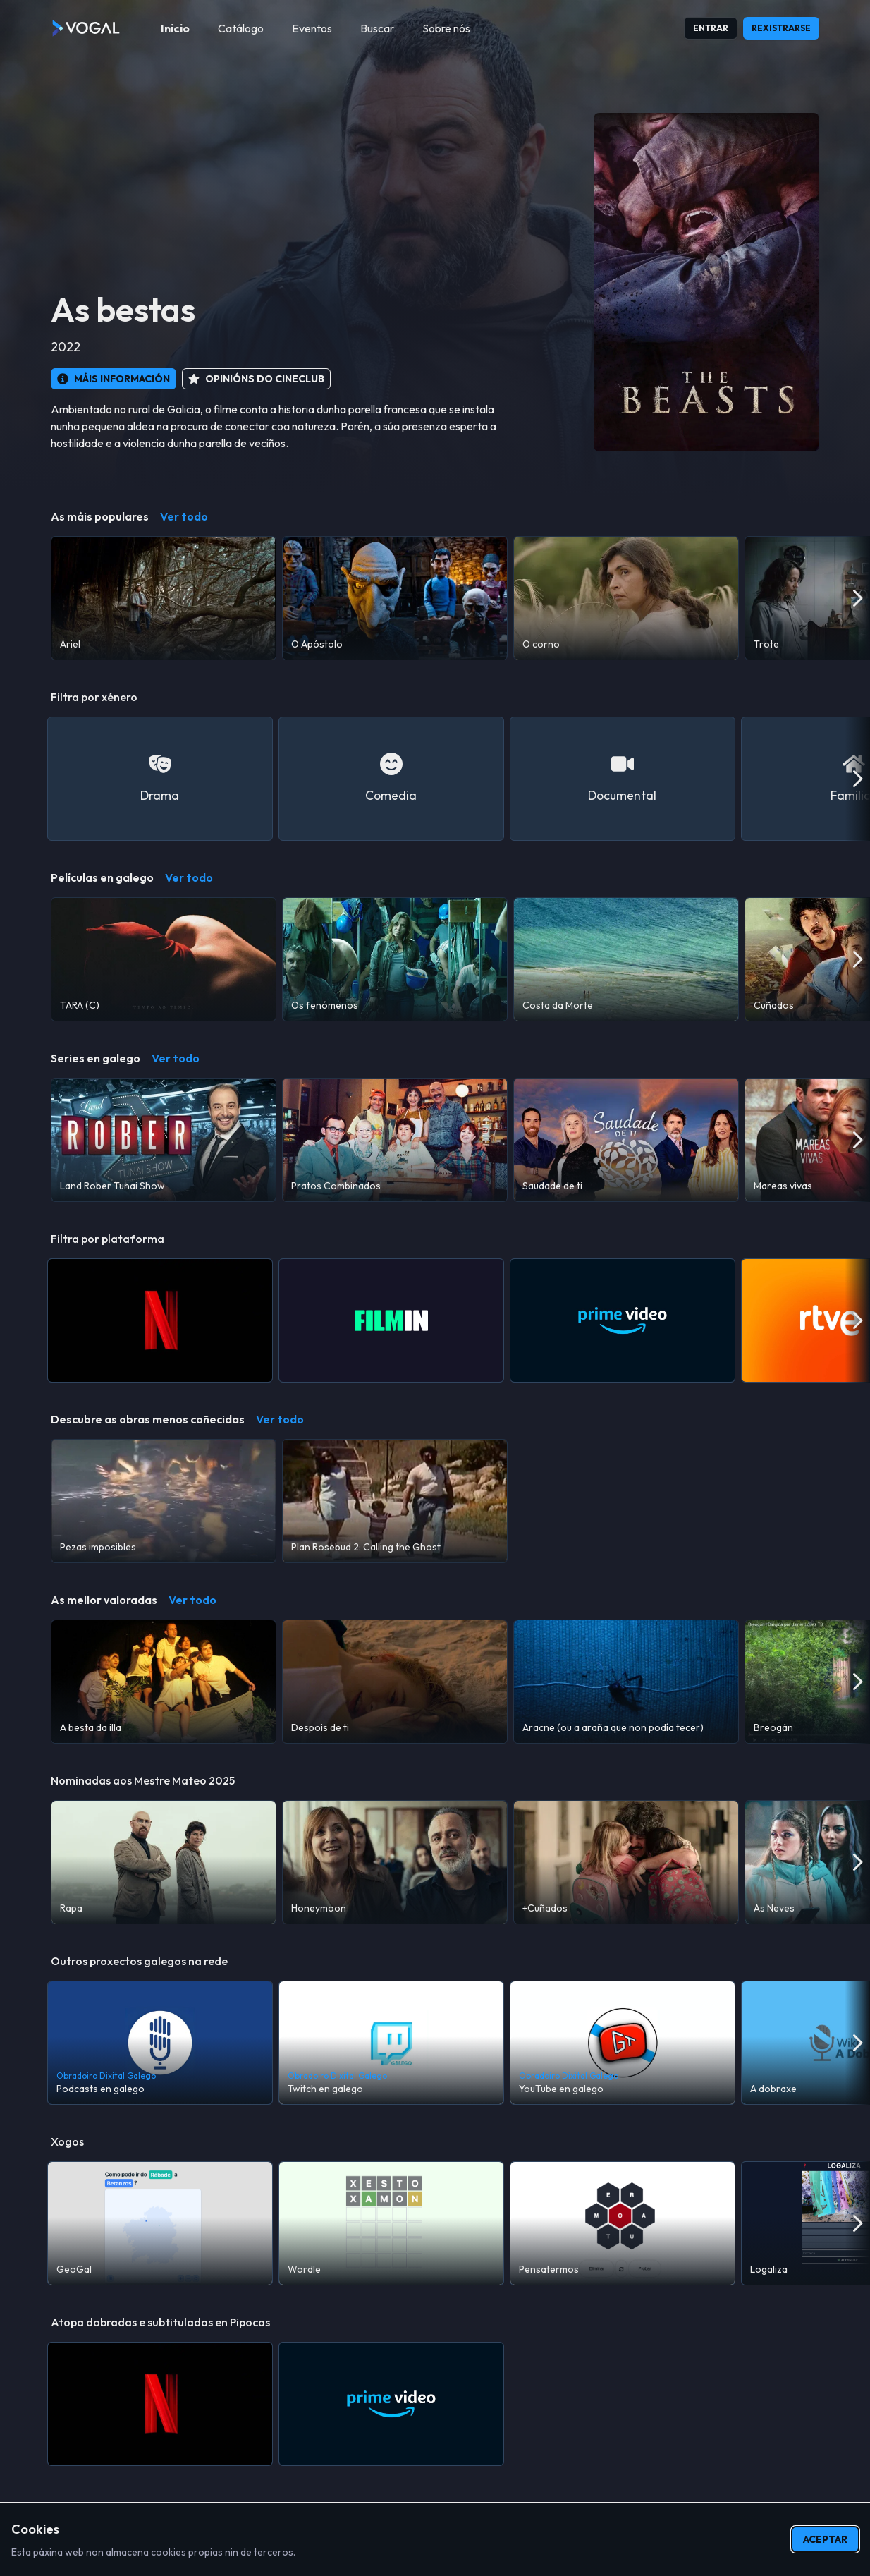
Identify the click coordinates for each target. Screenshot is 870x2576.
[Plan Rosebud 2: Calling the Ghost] (395, 1501)
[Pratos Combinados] (395, 1140)
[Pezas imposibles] (163, 1501)
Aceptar (825, 2539)
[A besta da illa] (163, 1682)
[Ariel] (163, 598)
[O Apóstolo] (395, 598)
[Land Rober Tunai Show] (163, 1140)
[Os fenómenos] (395, 959)
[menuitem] (175, 28)
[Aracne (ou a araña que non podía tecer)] (626, 1682)
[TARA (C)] (163, 959)
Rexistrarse (781, 28)
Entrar (710, 28)
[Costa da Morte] (626, 959)
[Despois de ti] (395, 1682)
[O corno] (626, 598)
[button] (113, 378)
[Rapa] (163, 1862)
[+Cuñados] (626, 1862)
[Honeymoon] (395, 1862)
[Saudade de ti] (626, 1140)
